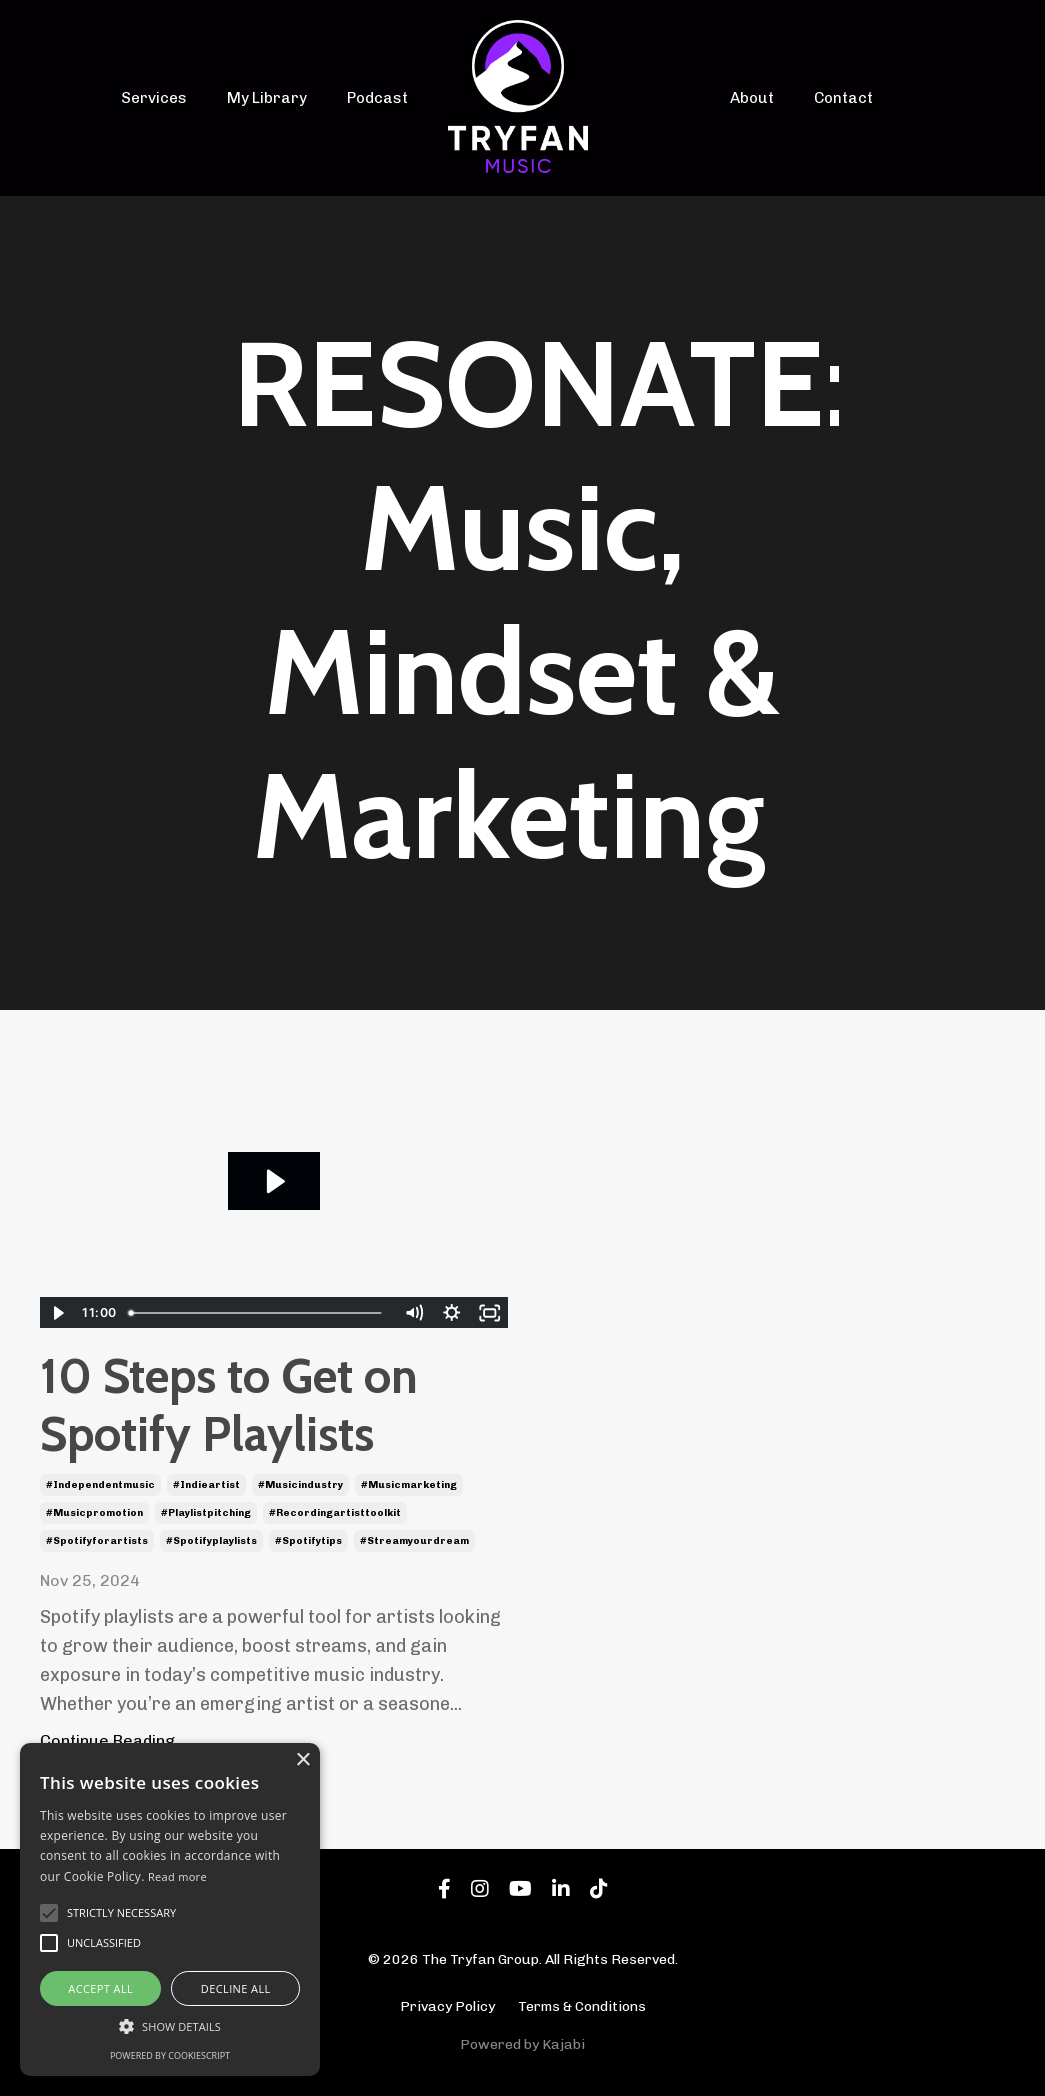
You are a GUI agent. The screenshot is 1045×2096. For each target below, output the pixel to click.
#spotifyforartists (97, 1540)
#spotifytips (308, 1540)
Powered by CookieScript (170, 2055)
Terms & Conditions (582, 2006)
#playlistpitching (206, 1512)
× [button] (302, 1760)
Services (168, 97)
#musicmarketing (409, 1484)
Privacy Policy (447, 2006)
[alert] (170, 1909)
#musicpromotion (94, 1512)
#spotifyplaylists (211, 1540)
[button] (170, 2026)
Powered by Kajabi (522, 2043)
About (754, 97)
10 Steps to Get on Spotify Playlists (229, 1405)
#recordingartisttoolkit (335, 1512)
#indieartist (206, 1484)
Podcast (379, 97)
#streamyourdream (414, 1540)
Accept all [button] (100, 1988)
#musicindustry (300, 1484)
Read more (177, 1876)
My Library (274, 97)
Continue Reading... (113, 1740)
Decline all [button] (236, 1988)
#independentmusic (100, 1484)
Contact (841, 97)
